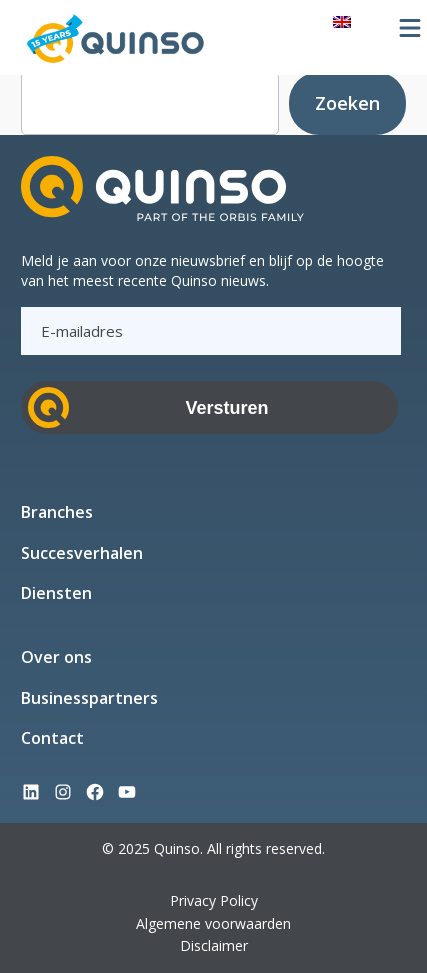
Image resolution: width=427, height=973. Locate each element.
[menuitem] (342, 21)
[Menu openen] (410, 28)
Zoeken (347, 103)
